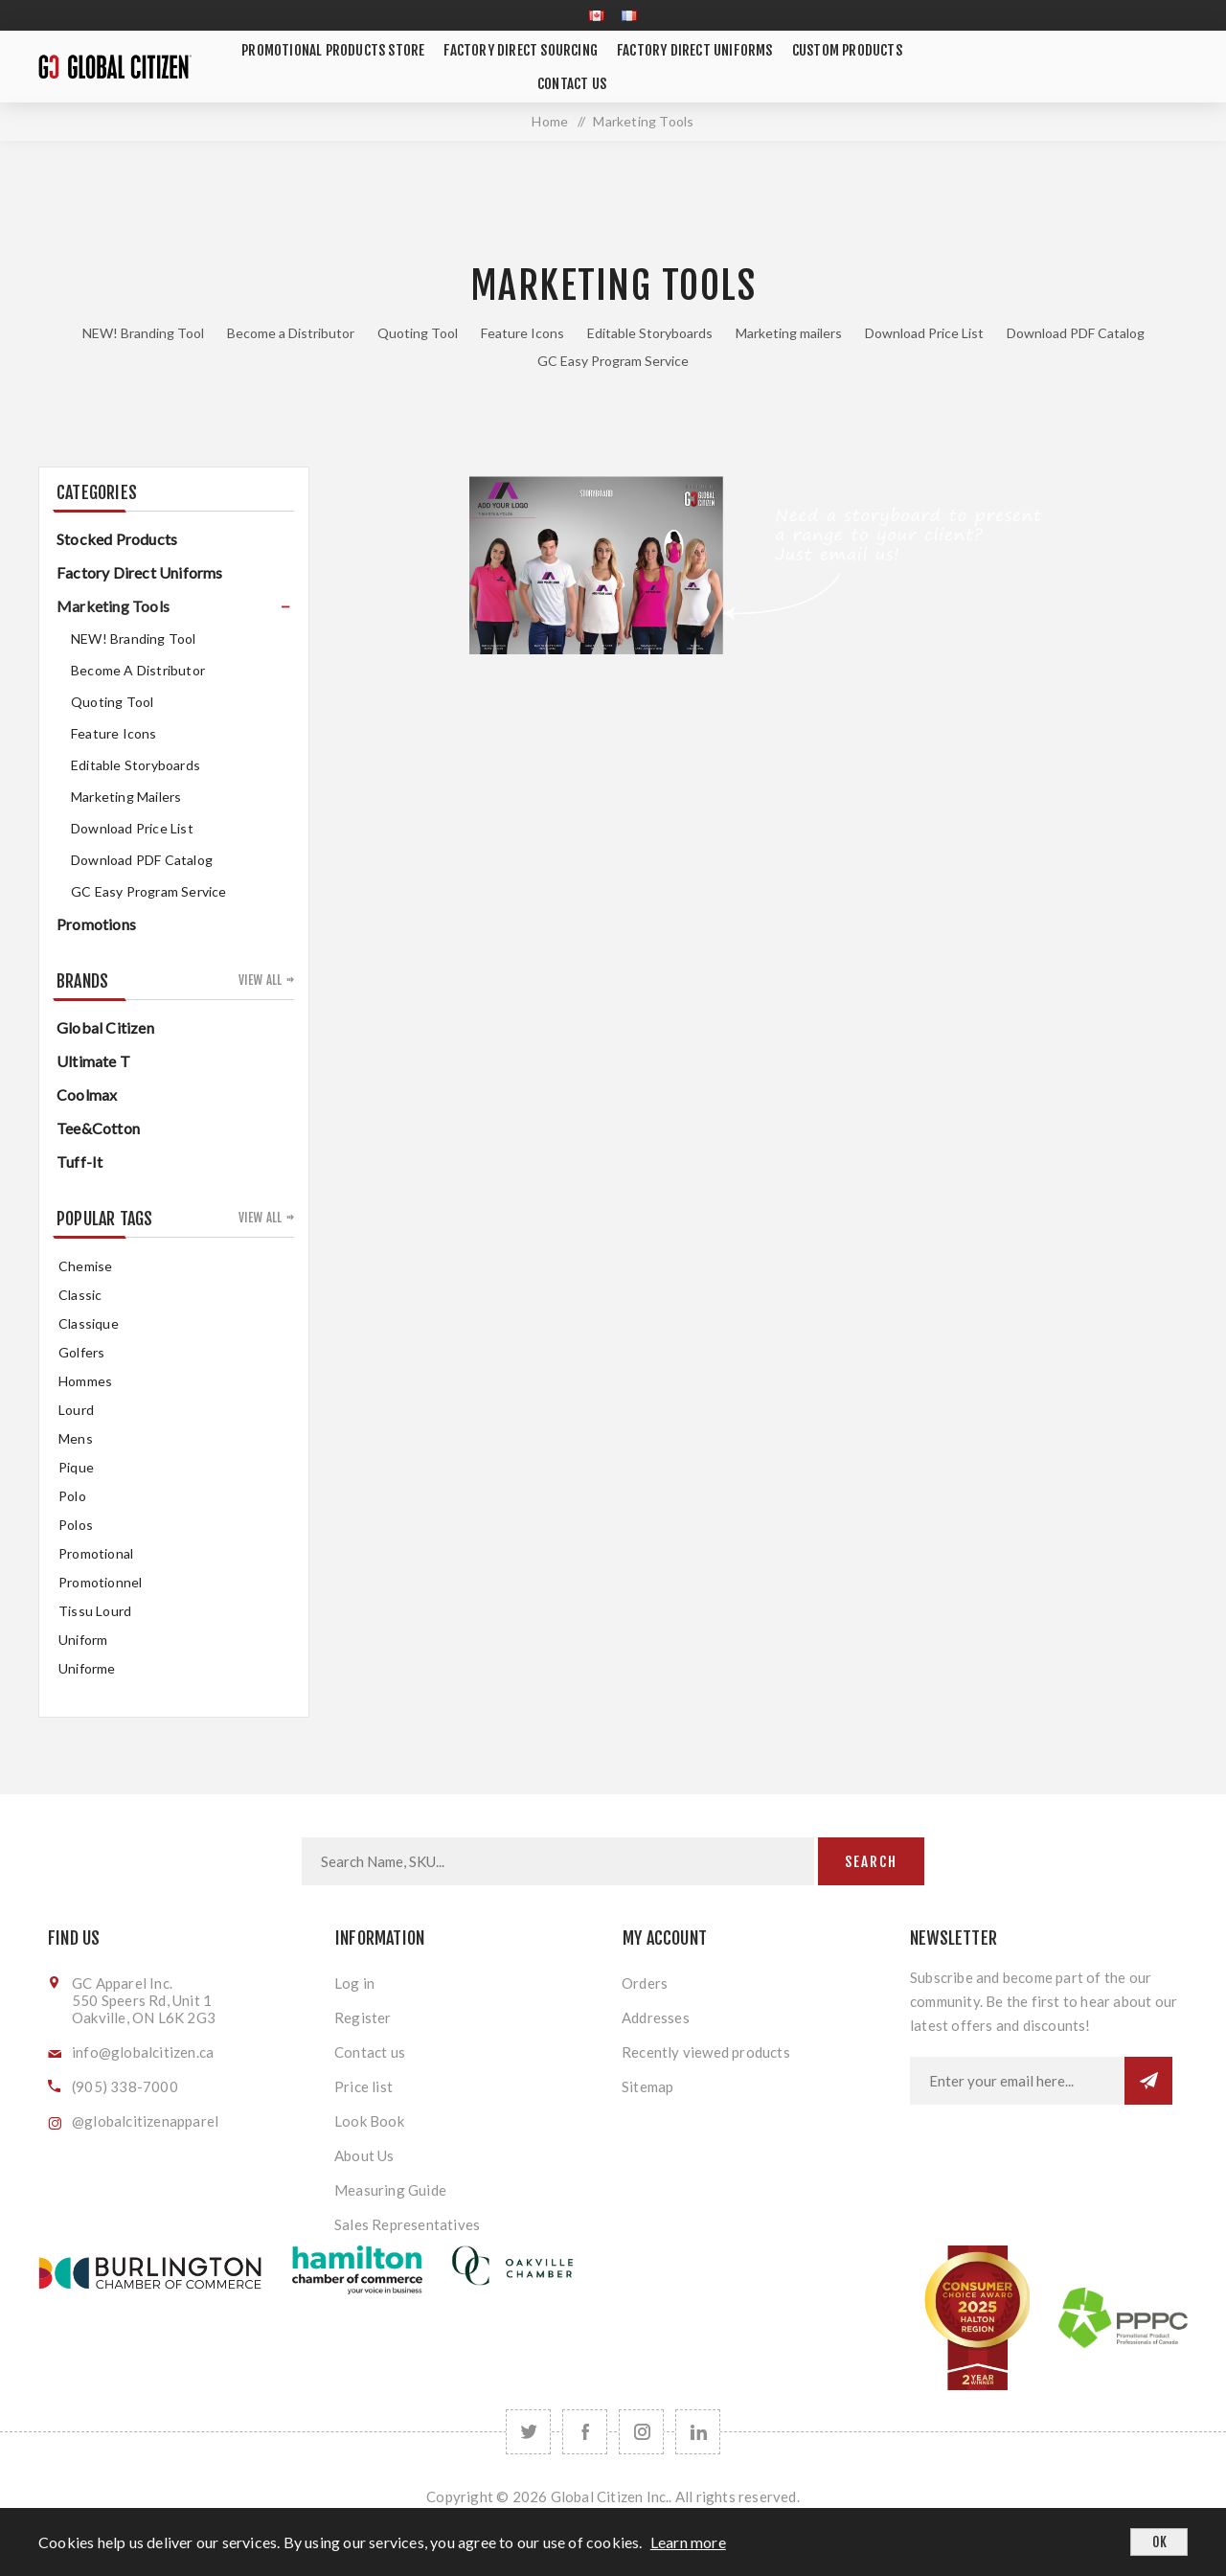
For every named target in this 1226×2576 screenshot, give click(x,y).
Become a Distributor (290, 333)
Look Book (369, 2121)
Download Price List (924, 333)
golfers (81, 1352)
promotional (95, 1553)
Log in (354, 1983)
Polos (75, 1524)
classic (80, 1295)
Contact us (369, 2052)
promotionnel (100, 1582)
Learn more (688, 2542)
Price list (363, 2086)
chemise (85, 1266)
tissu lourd (94, 1611)
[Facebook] (584, 2431)
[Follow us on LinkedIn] (697, 2431)
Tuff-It (79, 1161)
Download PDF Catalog (1076, 333)
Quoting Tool (417, 333)
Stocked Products (117, 539)
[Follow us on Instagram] (641, 2431)
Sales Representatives (407, 2224)
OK (1159, 2542)
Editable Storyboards (650, 333)
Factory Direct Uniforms (140, 572)
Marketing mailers (789, 333)
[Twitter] (528, 2431)
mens (75, 1438)
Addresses (656, 2017)
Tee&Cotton (98, 1128)
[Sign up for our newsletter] (1017, 2081)
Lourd (76, 1410)
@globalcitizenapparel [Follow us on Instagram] (145, 2121)
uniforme (87, 1668)
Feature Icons (522, 333)
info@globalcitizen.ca (143, 2052)
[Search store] (558, 1861)
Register (363, 2017)
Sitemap (647, 2086)
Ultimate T (93, 1061)
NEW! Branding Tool (143, 333)
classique (88, 1323)
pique (76, 1467)
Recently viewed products (706, 2052)
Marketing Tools (113, 606)
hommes (85, 1381)
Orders (645, 1983)
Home (550, 121)
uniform (82, 1639)
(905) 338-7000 (125, 2086)
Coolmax (87, 1094)
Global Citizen (105, 1027)
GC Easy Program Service (613, 361)
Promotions (96, 924)
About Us (364, 2155)
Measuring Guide (390, 2190)
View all (260, 980)
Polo (72, 1496)
